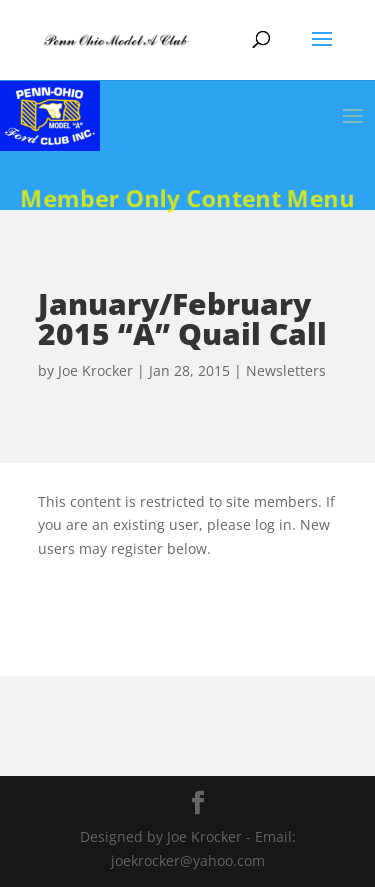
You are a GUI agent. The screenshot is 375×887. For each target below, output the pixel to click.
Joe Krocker (95, 370)
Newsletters (286, 370)
